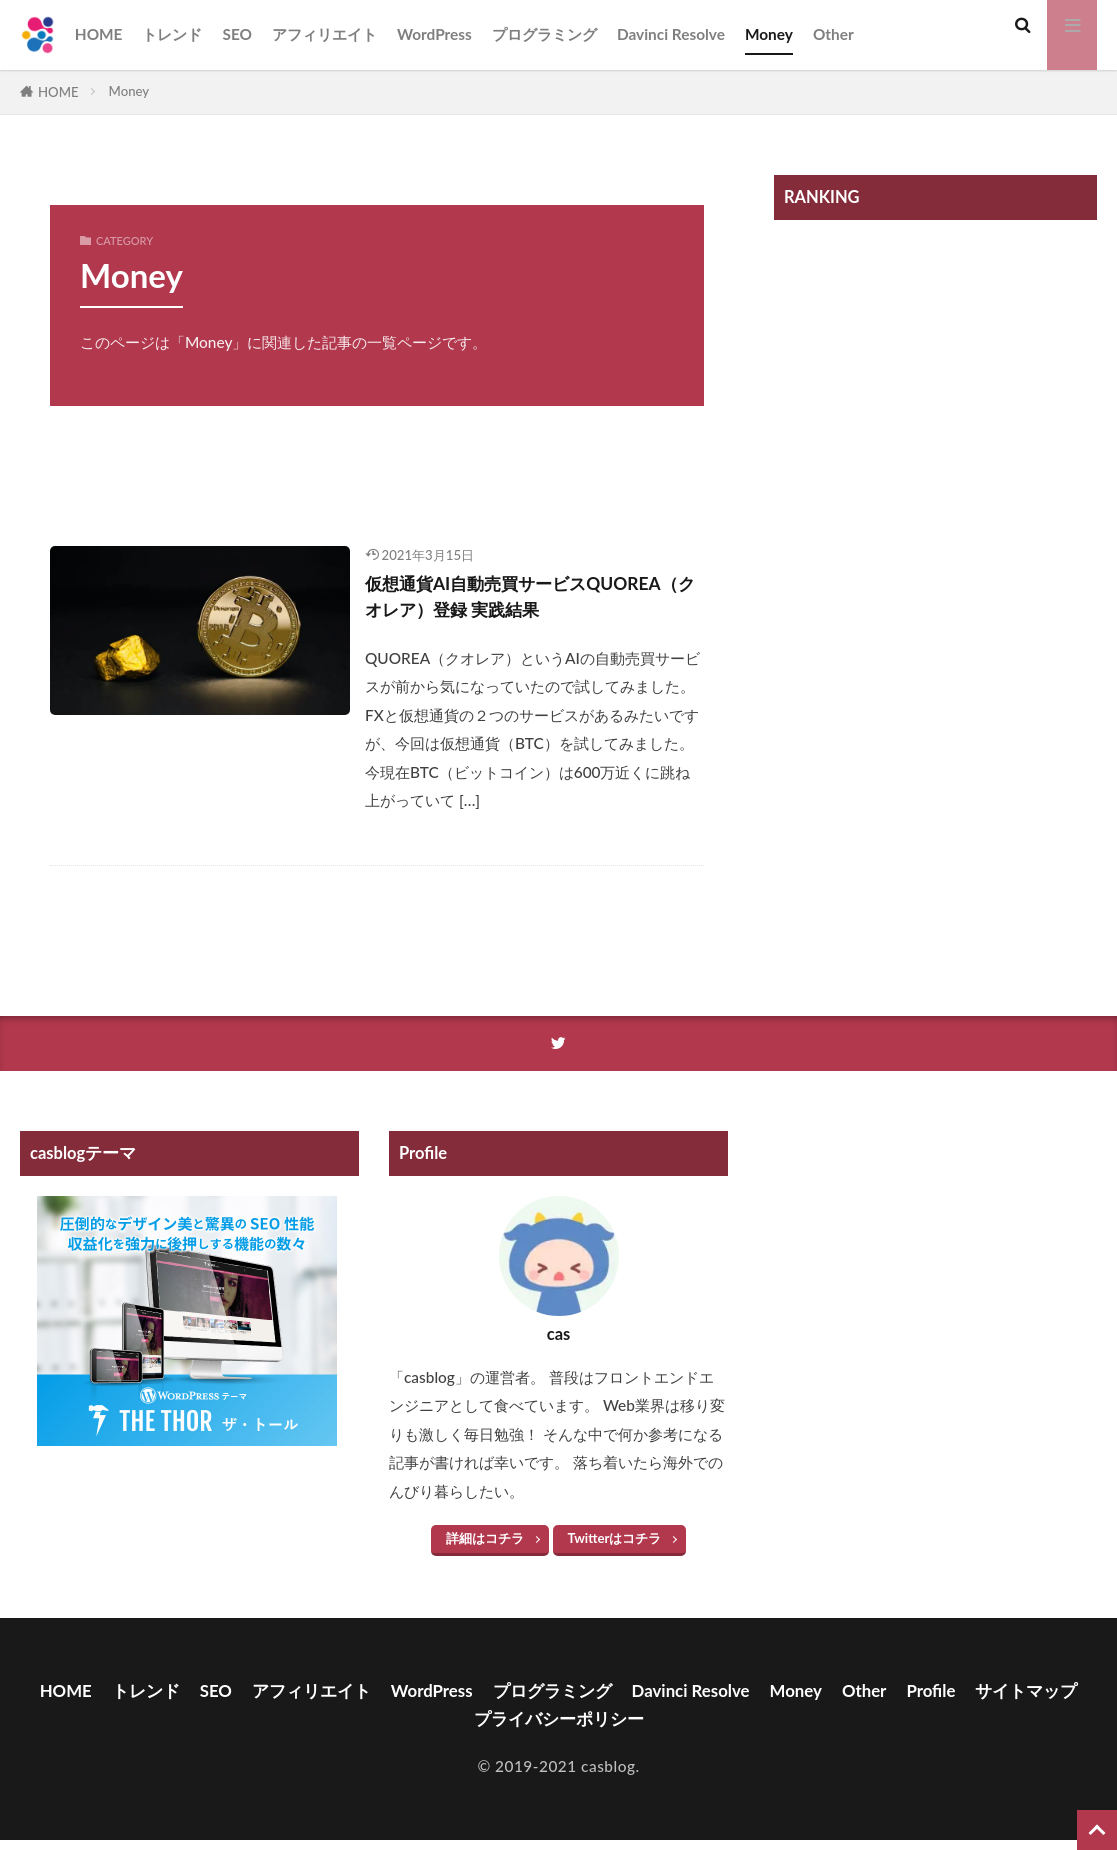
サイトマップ (459, 1726)
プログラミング (544, 34)
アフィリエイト (324, 34)
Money (769, 34)
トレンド (172, 34)
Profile (1009, 1698)
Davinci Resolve (671, 34)
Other (833, 34)
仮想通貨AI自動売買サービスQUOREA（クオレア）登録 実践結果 (529, 600)
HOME (99, 34)
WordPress (434, 34)
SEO (237, 34)
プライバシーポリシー (623, 1726)
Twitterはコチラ (615, 1545)
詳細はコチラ (485, 1545)
